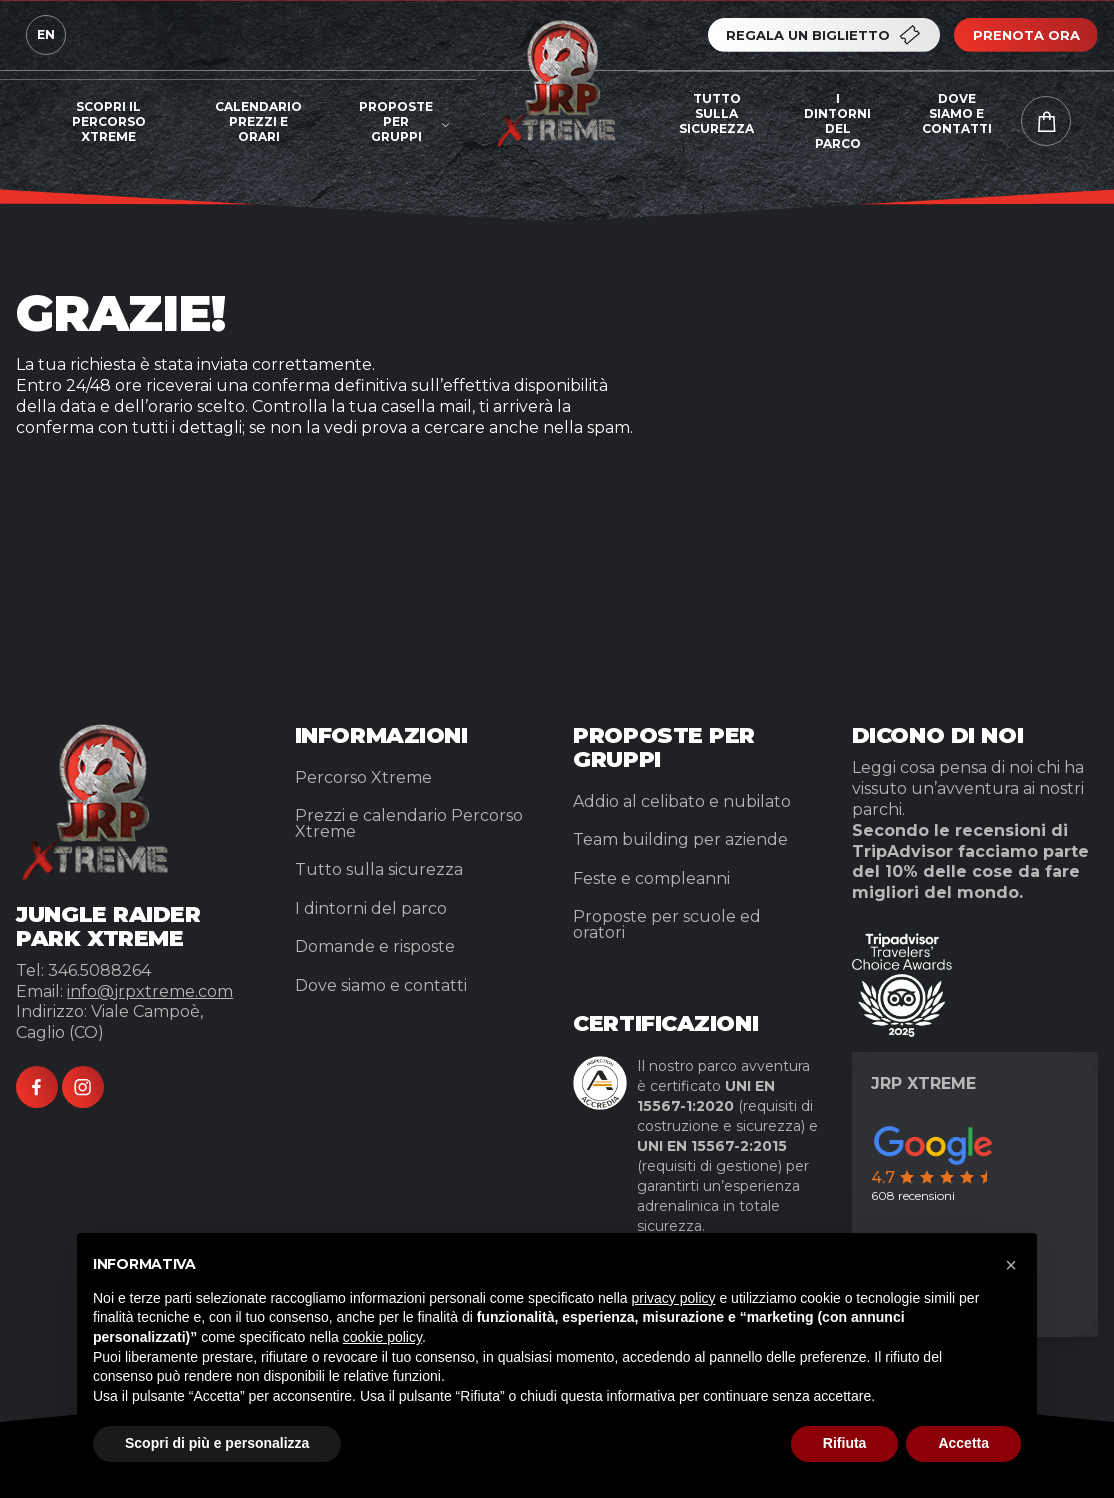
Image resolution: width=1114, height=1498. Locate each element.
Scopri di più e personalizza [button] (217, 1443)
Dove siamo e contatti (957, 113)
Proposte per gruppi (396, 121)
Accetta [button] (963, 1443)
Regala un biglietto (825, 35)
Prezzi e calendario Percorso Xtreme (409, 823)
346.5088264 (99, 970)
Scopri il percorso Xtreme (109, 121)
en (46, 34)
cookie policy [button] (382, 1337)
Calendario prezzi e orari (258, 121)
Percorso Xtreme (363, 777)
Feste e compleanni (651, 878)
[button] (1011, 1265)
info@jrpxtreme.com (150, 991)
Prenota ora (1026, 35)
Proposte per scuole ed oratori (667, 924)
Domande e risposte (375, 946)
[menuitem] (109, 126)
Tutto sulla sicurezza (716, 113)
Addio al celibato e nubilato (682, 801)
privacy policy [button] (674, 1298)
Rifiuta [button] (845, 1443)
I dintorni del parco (837, 121)
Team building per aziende (680, 839)
